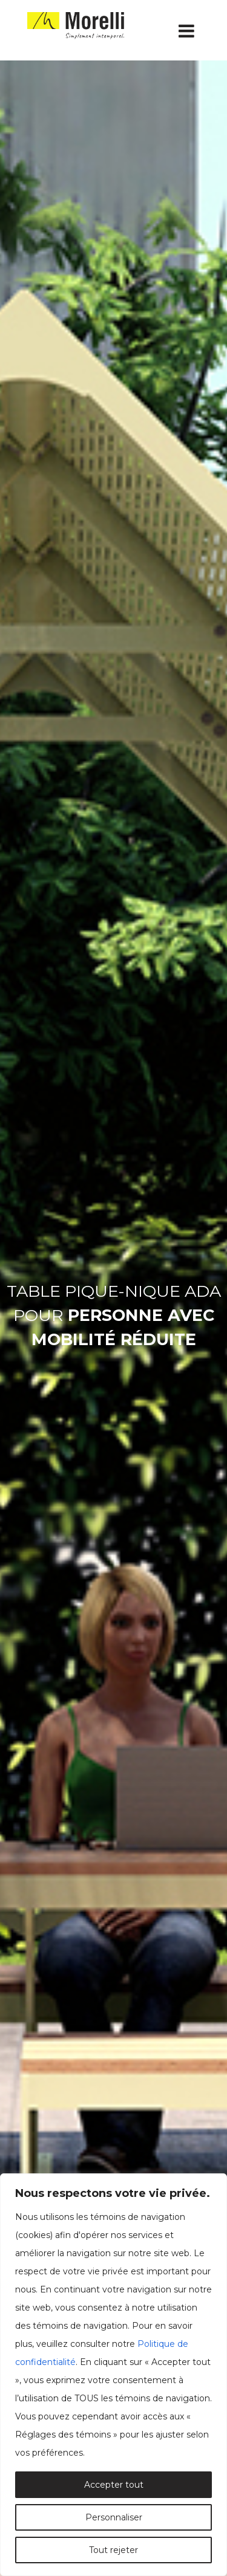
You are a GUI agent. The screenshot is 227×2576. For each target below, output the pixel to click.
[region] (113, 2374)
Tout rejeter (113, 2550)
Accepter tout (113, 2484)
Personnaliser (113, 2517)
